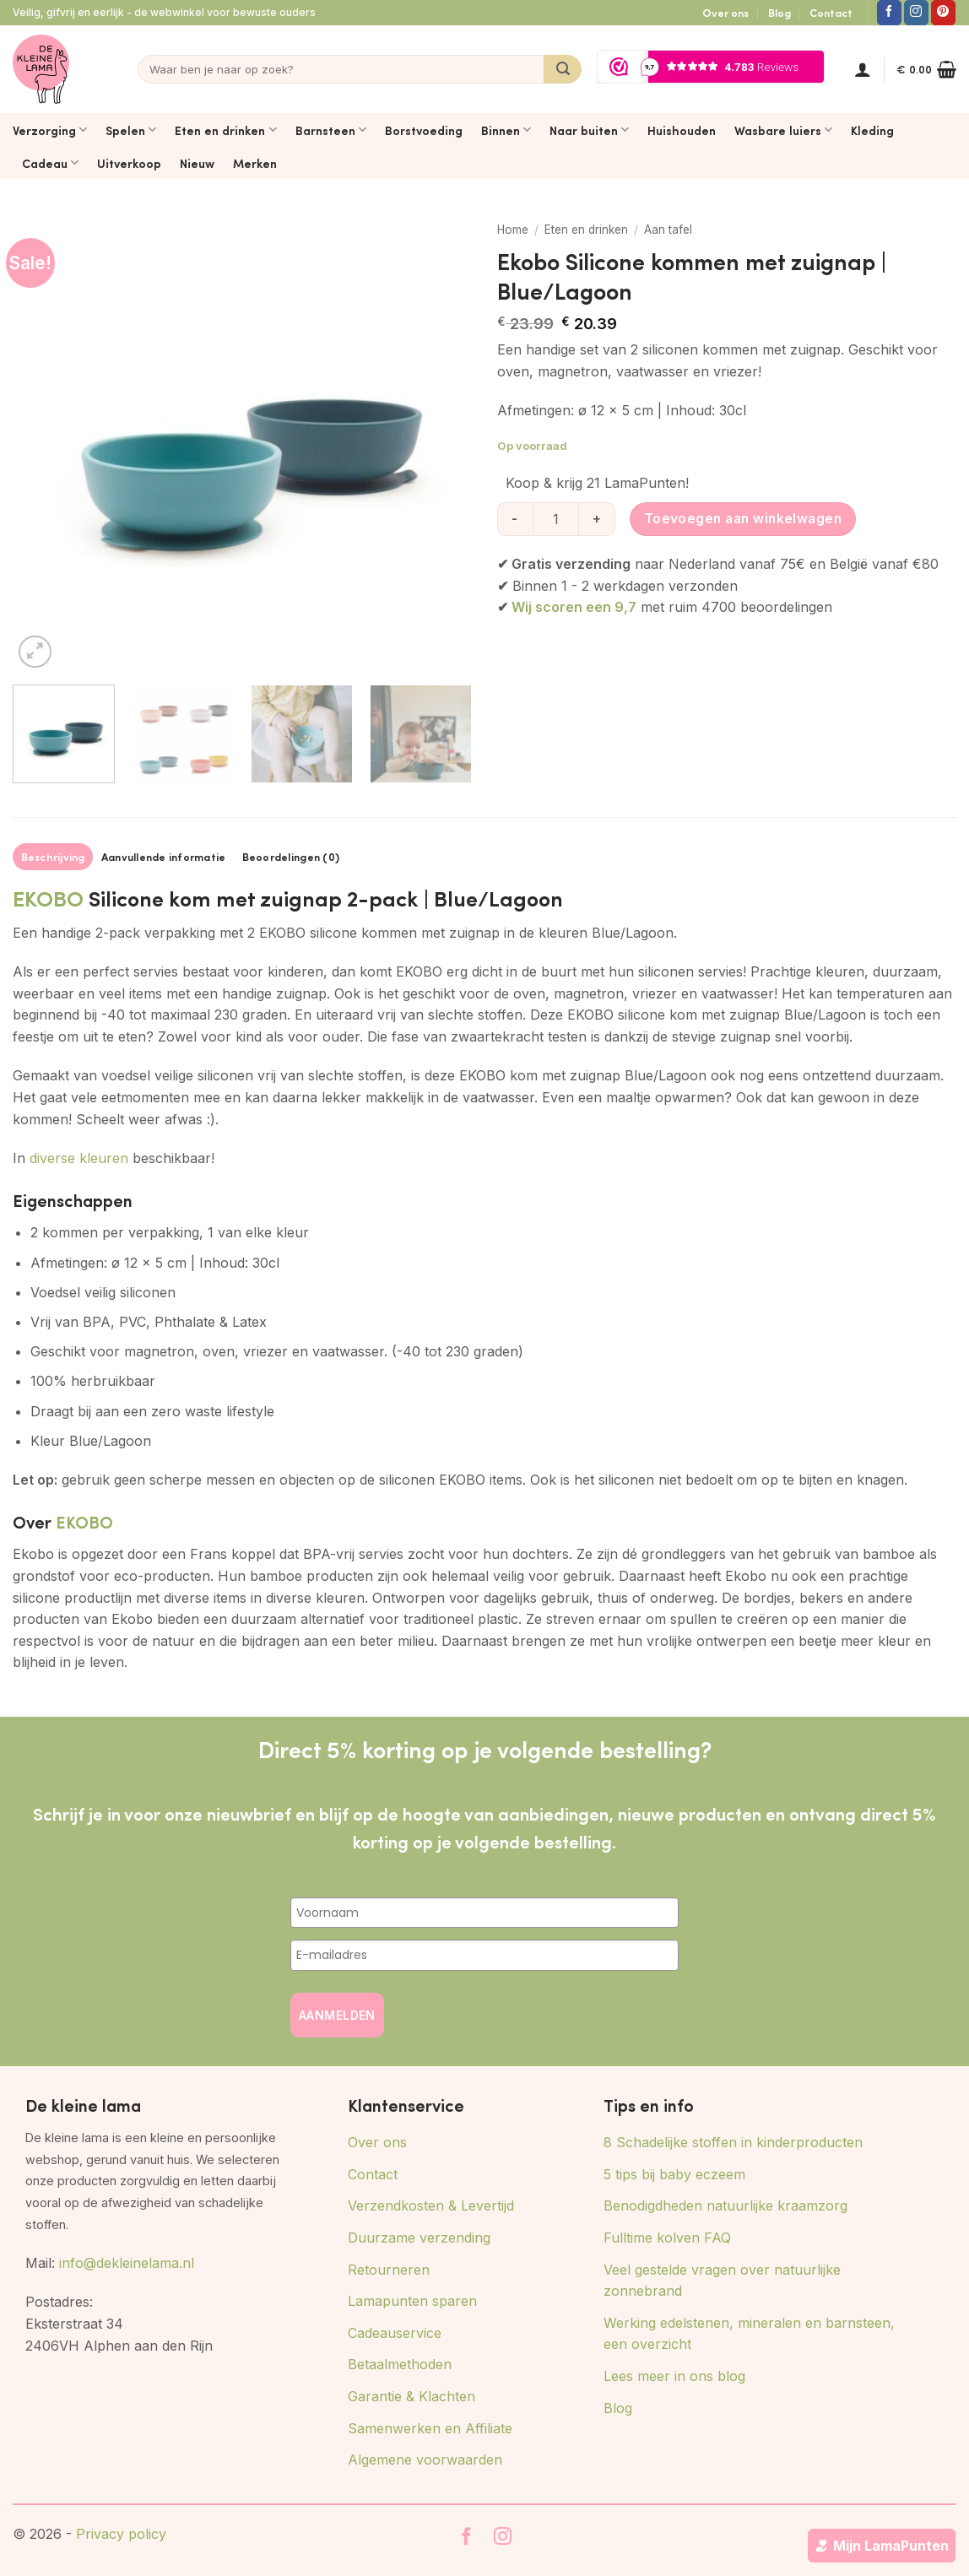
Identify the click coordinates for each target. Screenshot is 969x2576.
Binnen (506, 130)
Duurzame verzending (419, 2237)
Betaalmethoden (400, 2364)
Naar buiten (589, 130)
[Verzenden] (563, 69)
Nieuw (197, 162)
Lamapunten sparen (412, 2300)
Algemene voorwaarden (425, 2459)
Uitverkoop (129, 162)
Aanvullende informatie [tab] (163, 856)
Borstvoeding (424, 130)
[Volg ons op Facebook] (889, 12)
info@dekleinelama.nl (126, 2262)
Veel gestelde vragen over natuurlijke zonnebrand (722, 2280)
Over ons (725, 12)
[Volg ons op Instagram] (916, 12)
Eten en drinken (225, 130)
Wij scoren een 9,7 (574, 606)
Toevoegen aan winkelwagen (743, 519)
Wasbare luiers (783, 130)
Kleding (872, 130)
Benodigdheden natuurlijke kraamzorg (725, 2205)
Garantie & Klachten (411, 2396)
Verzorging (50, 130)
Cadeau (50, 162)
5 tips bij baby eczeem (674, 2174)
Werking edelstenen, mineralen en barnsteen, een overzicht (749, 2333)
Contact (831, 12)
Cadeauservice (394, 2332)
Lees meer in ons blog (674, 2376)
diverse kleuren (79, 1158)
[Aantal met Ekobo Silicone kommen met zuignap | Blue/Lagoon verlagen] (514, 519)
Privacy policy (121, 2533)
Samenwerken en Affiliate (430, 2428)
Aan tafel (668, 229)
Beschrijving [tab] (53, 856)
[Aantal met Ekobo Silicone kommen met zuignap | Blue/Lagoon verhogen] (597, 519)
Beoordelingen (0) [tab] (290, 856)
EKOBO (48, 897)
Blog (779, 12)
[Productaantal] (555, 519)
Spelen (131, 130)
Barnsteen (330, 130)
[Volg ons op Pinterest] (943, 12)
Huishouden (681, 130)
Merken (255, 162)
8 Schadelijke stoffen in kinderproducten (733, 2142)
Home (512, 229)
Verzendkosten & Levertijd (431, 2205)
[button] (862, 69)
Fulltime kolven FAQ (667, 2237)
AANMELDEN (337, 2015)
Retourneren (389, 2269)
